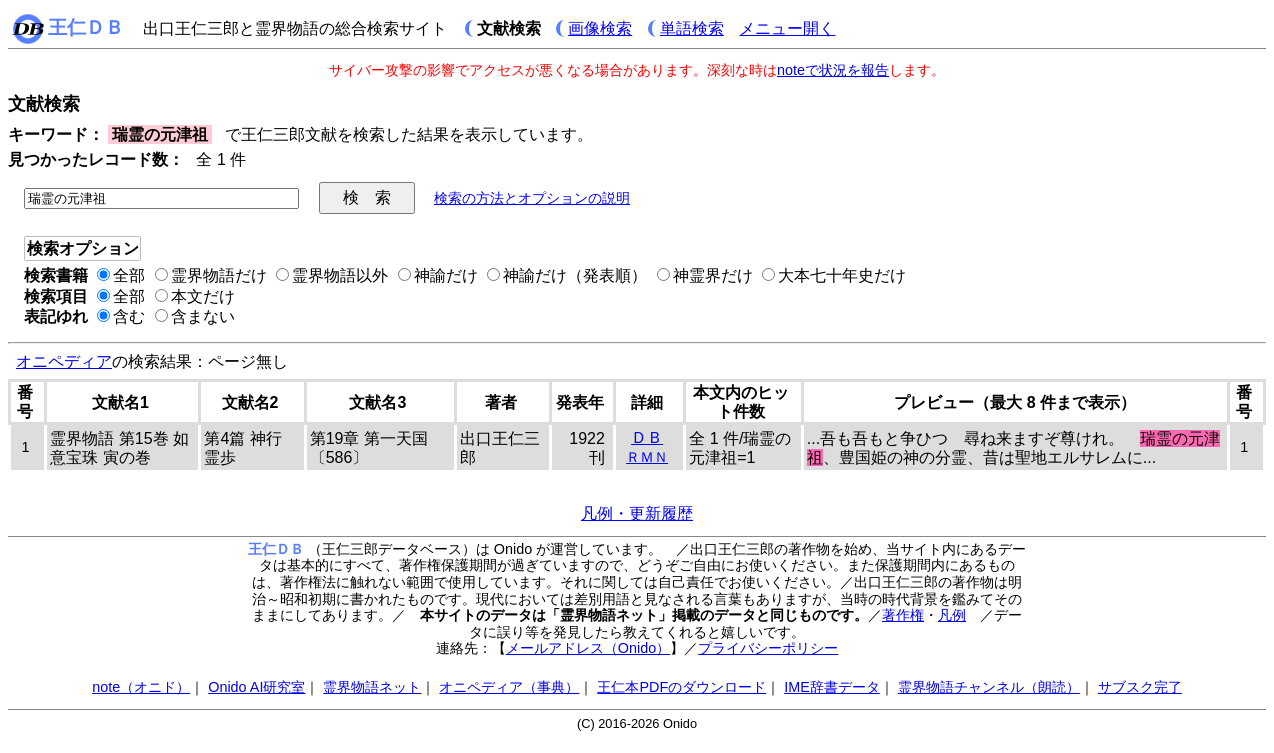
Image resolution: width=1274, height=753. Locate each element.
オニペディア (64, 361)
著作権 (903, 615)
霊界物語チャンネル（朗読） (989, 687)
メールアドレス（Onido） (588, 648)
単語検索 (692, 28)
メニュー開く (787, 28)
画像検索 (600, 28)
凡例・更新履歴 (637, 513)
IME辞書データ (832, 687)
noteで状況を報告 (833, 70)
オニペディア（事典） (509, 687)
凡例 (952, 615)
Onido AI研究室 (256, 687)
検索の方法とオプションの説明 (532, 198)
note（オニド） (141, 687)
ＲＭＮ (647, 457)
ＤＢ (647, 437)
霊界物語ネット (372, 687)
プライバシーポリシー (768, 648)
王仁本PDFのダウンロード (681, 687)
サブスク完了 (1140, 687)
